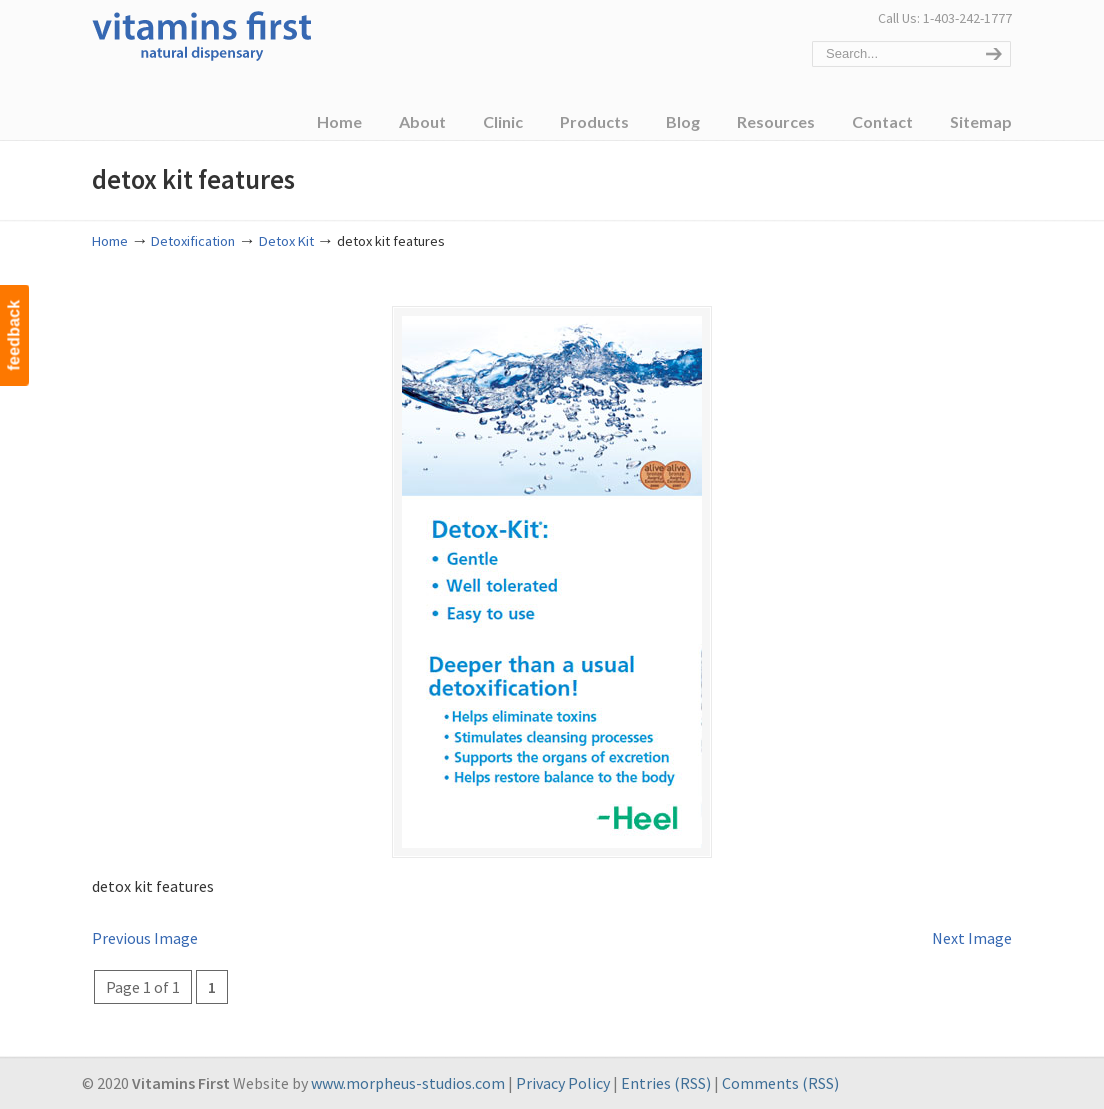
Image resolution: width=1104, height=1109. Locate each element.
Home (110, 241)
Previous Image (145, 938)
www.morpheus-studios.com (408, 1083)
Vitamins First (202, 34)
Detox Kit (286, 241)
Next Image (972, 938)
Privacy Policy (563, 1083)
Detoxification (193, 241)
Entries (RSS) (666, 1083)
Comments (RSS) (780, 1083)
